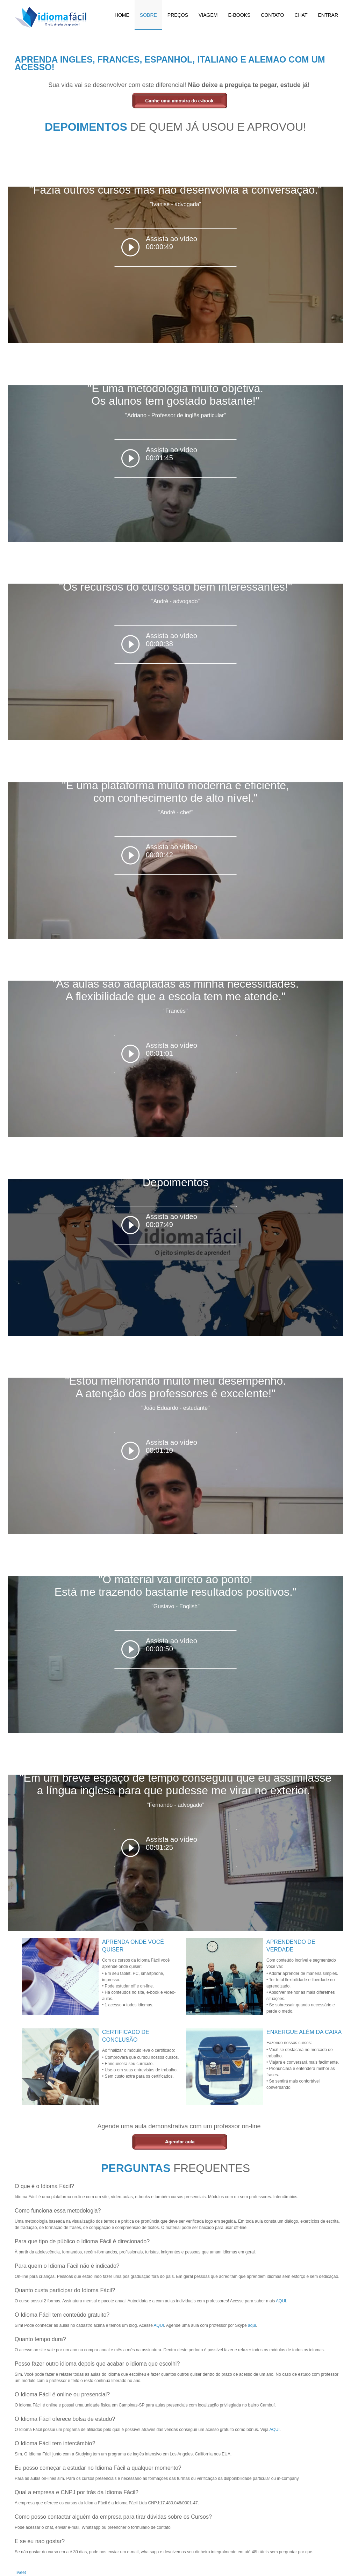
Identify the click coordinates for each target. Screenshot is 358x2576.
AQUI (281, 2301)
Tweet (20, 2572)
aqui (252, 2325)
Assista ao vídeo (171, 243)
